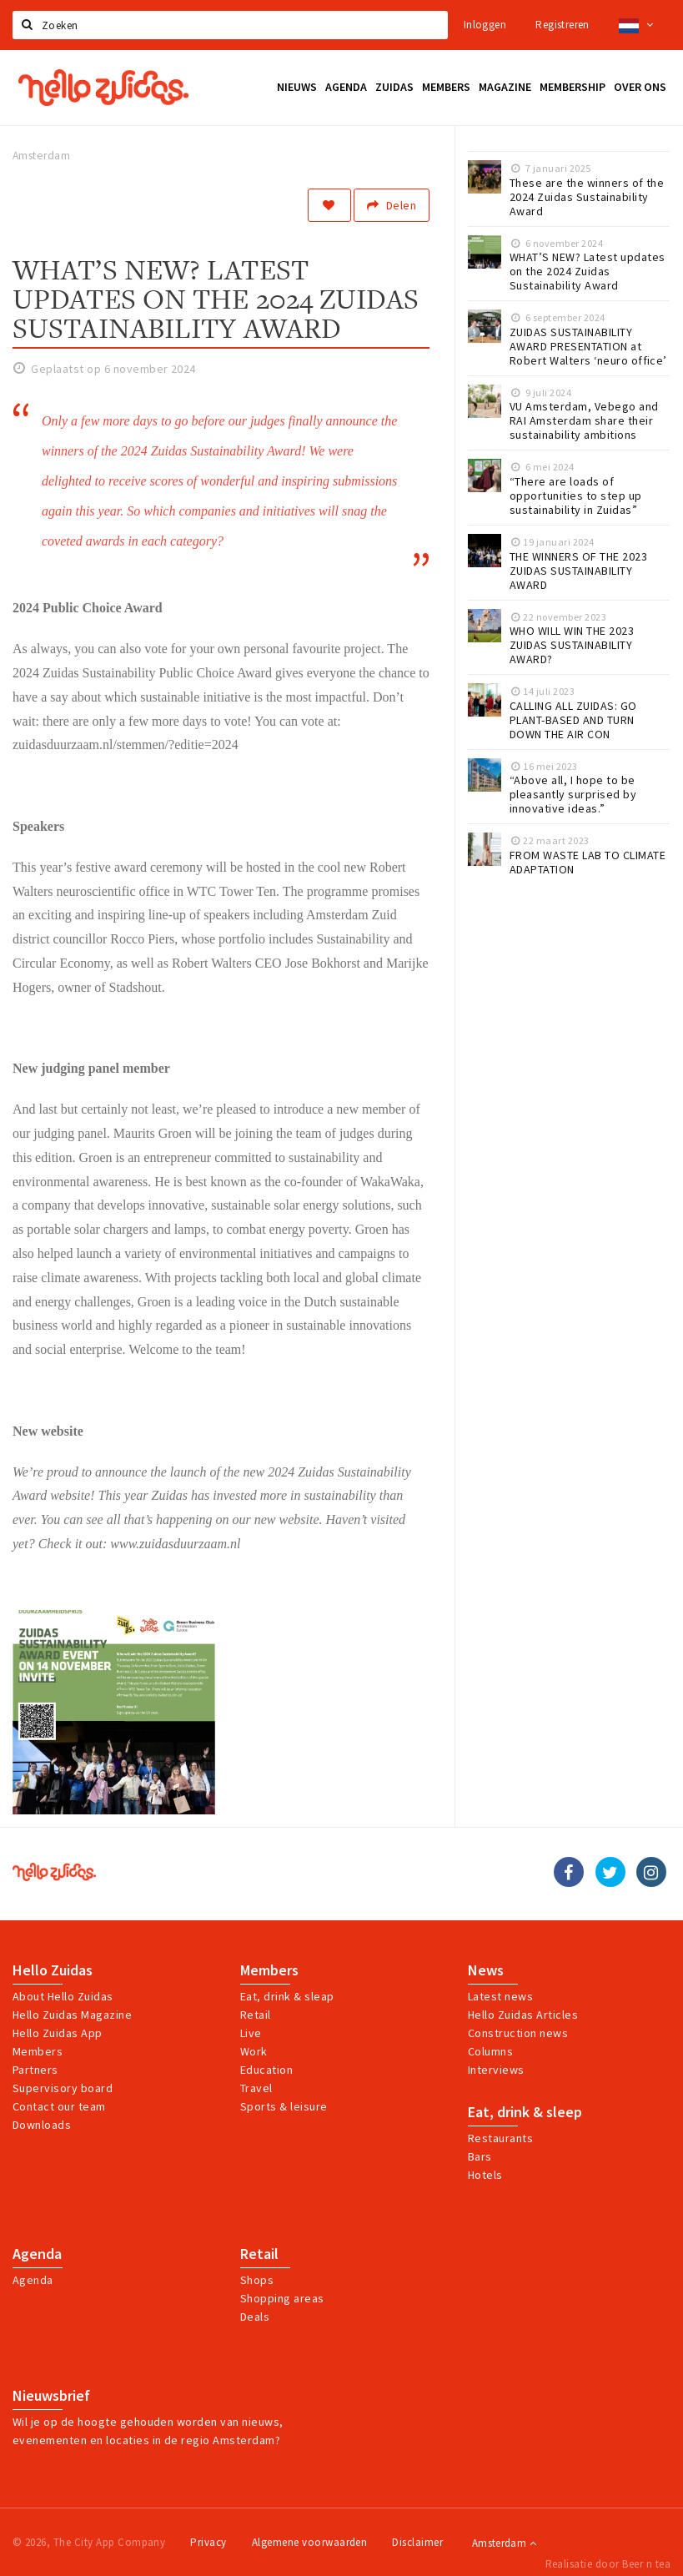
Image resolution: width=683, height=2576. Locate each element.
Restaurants (500, 2138)
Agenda (37, 2254)
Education (266, 2069)
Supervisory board (63, 2088)
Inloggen (485, 25)
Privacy (208, 2542)
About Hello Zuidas (63, 1996)
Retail (255, 2014)
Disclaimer (417, 2542)
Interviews (496, 2069)
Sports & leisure (284, 2106)
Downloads (42, 2124)
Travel (256, 2088)
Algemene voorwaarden (310, 2542)
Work (254, 2051)
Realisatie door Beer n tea (607, 2564)
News (486, 1970)
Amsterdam (504, 2543)
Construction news (518, 2032)
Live (251, 2032)
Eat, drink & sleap (287, 1996)
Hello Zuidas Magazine (72, 2014)
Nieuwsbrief (51, 2395)
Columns (490, 2051)
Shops (257, 2279)
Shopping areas (282, 2298)
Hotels (485, 2174)
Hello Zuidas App (58, 2032)
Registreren (562, 25)
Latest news (500, 1996)
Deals (254, 2316)
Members (38, 2051)
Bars (480, 2156)
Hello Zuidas (53, 1970)
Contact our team (59, 2106)
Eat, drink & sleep (525, 2112)
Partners (35, 2069)
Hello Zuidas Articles (523, 2014)
